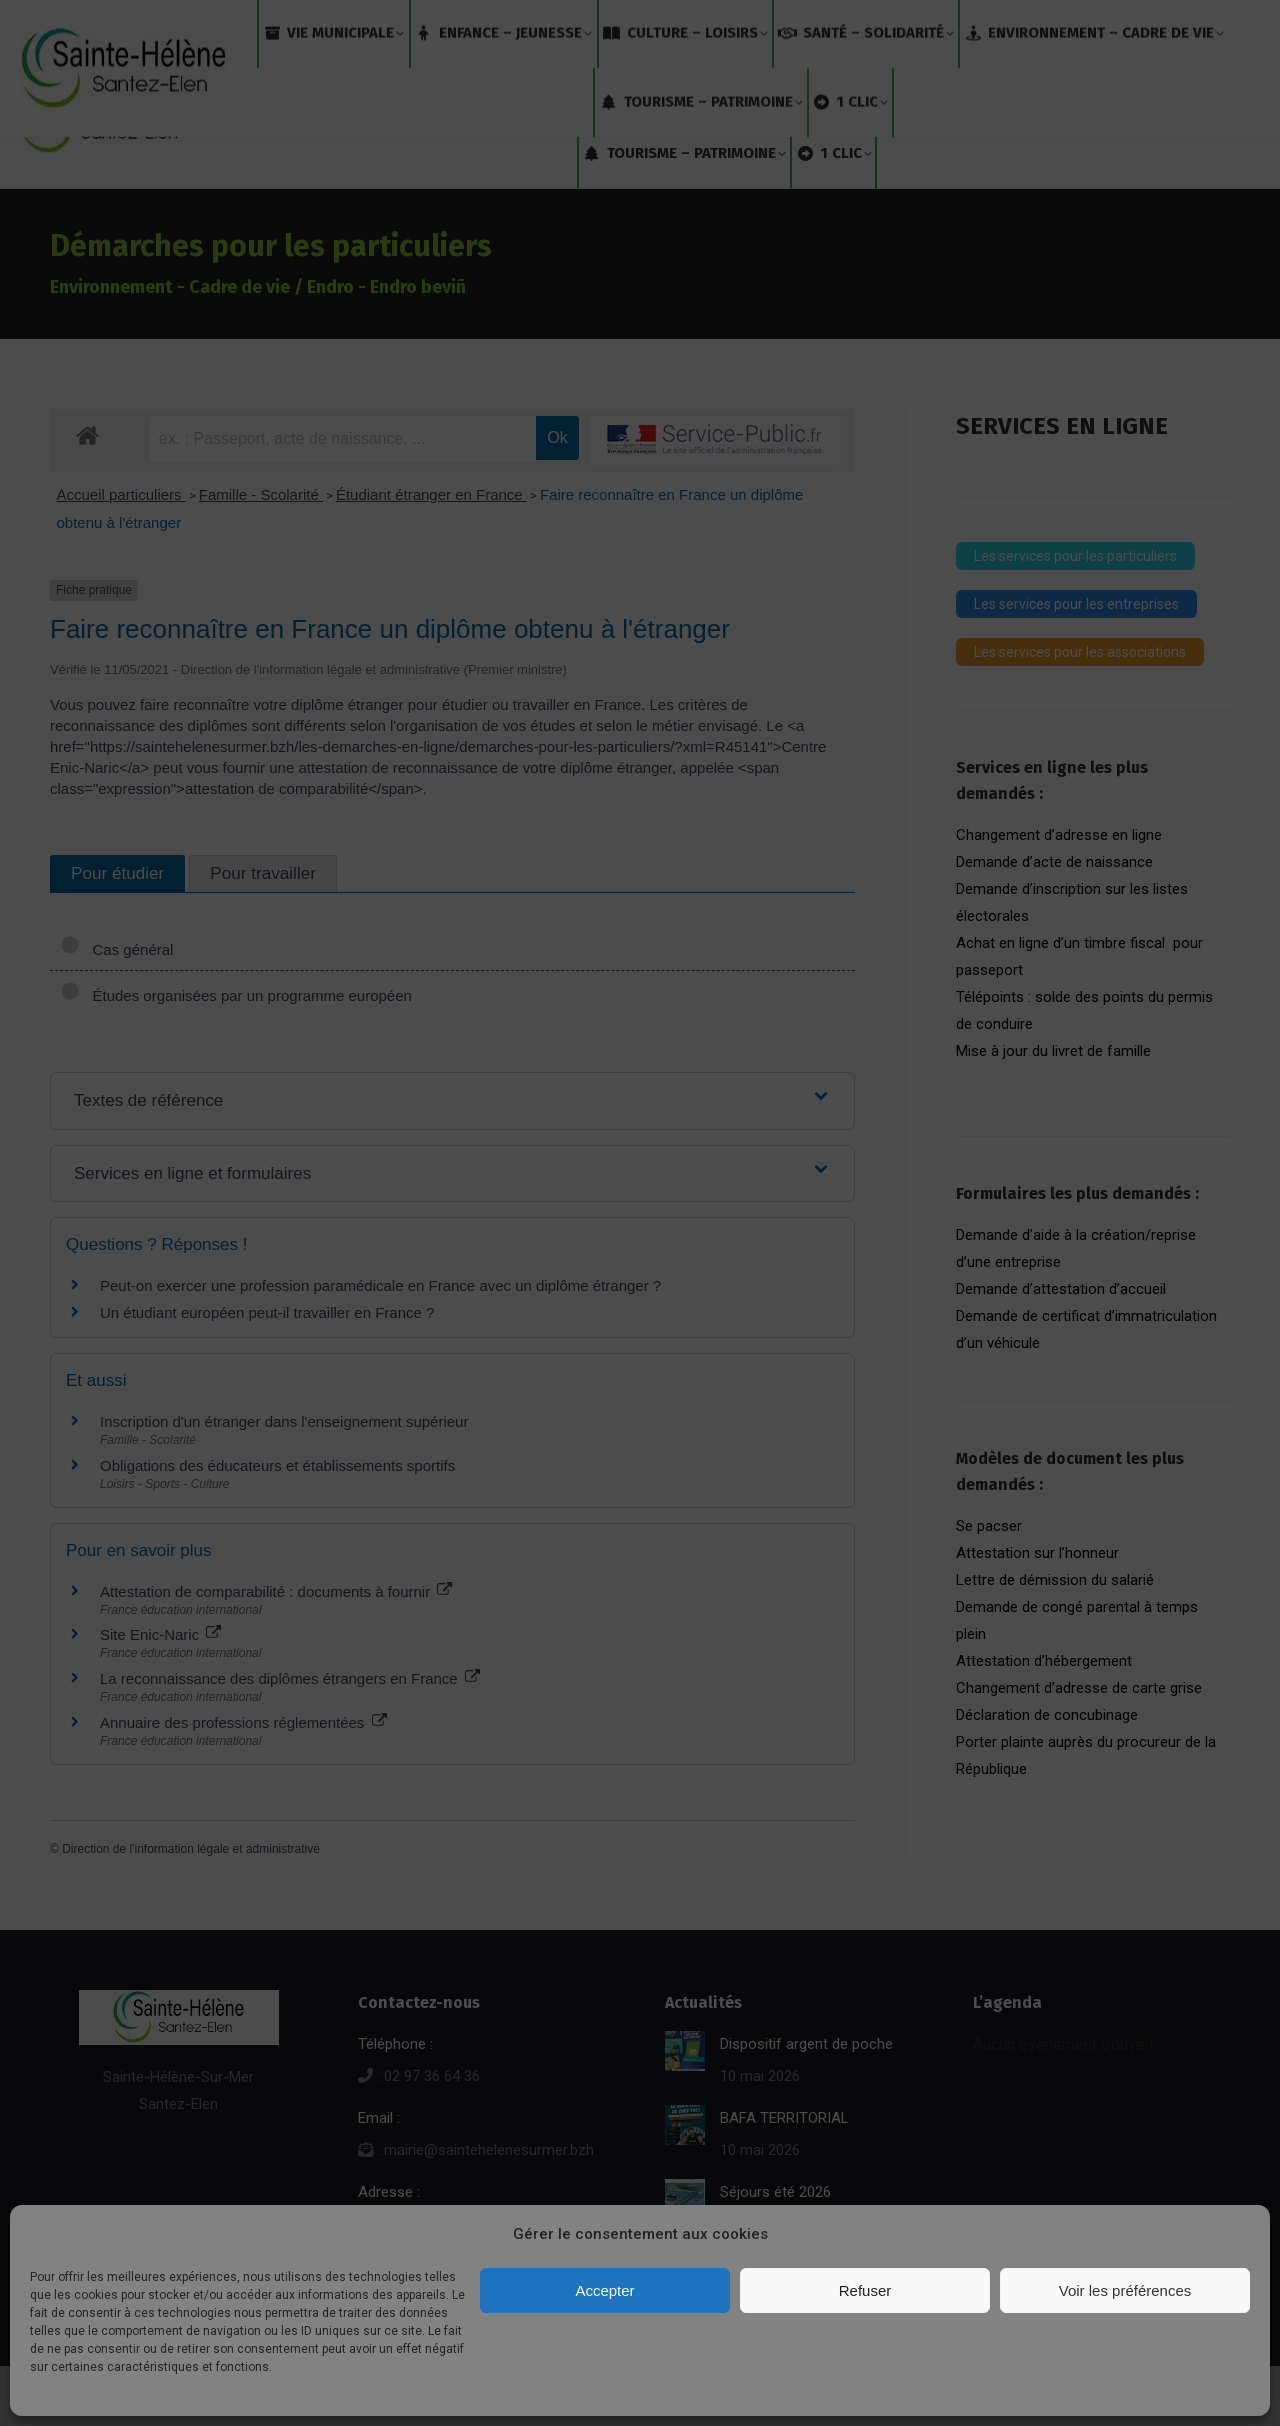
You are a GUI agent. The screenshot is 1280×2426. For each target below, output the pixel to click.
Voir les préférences (1125, 2290)
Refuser (865, 2290)
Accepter (604, 2290)
